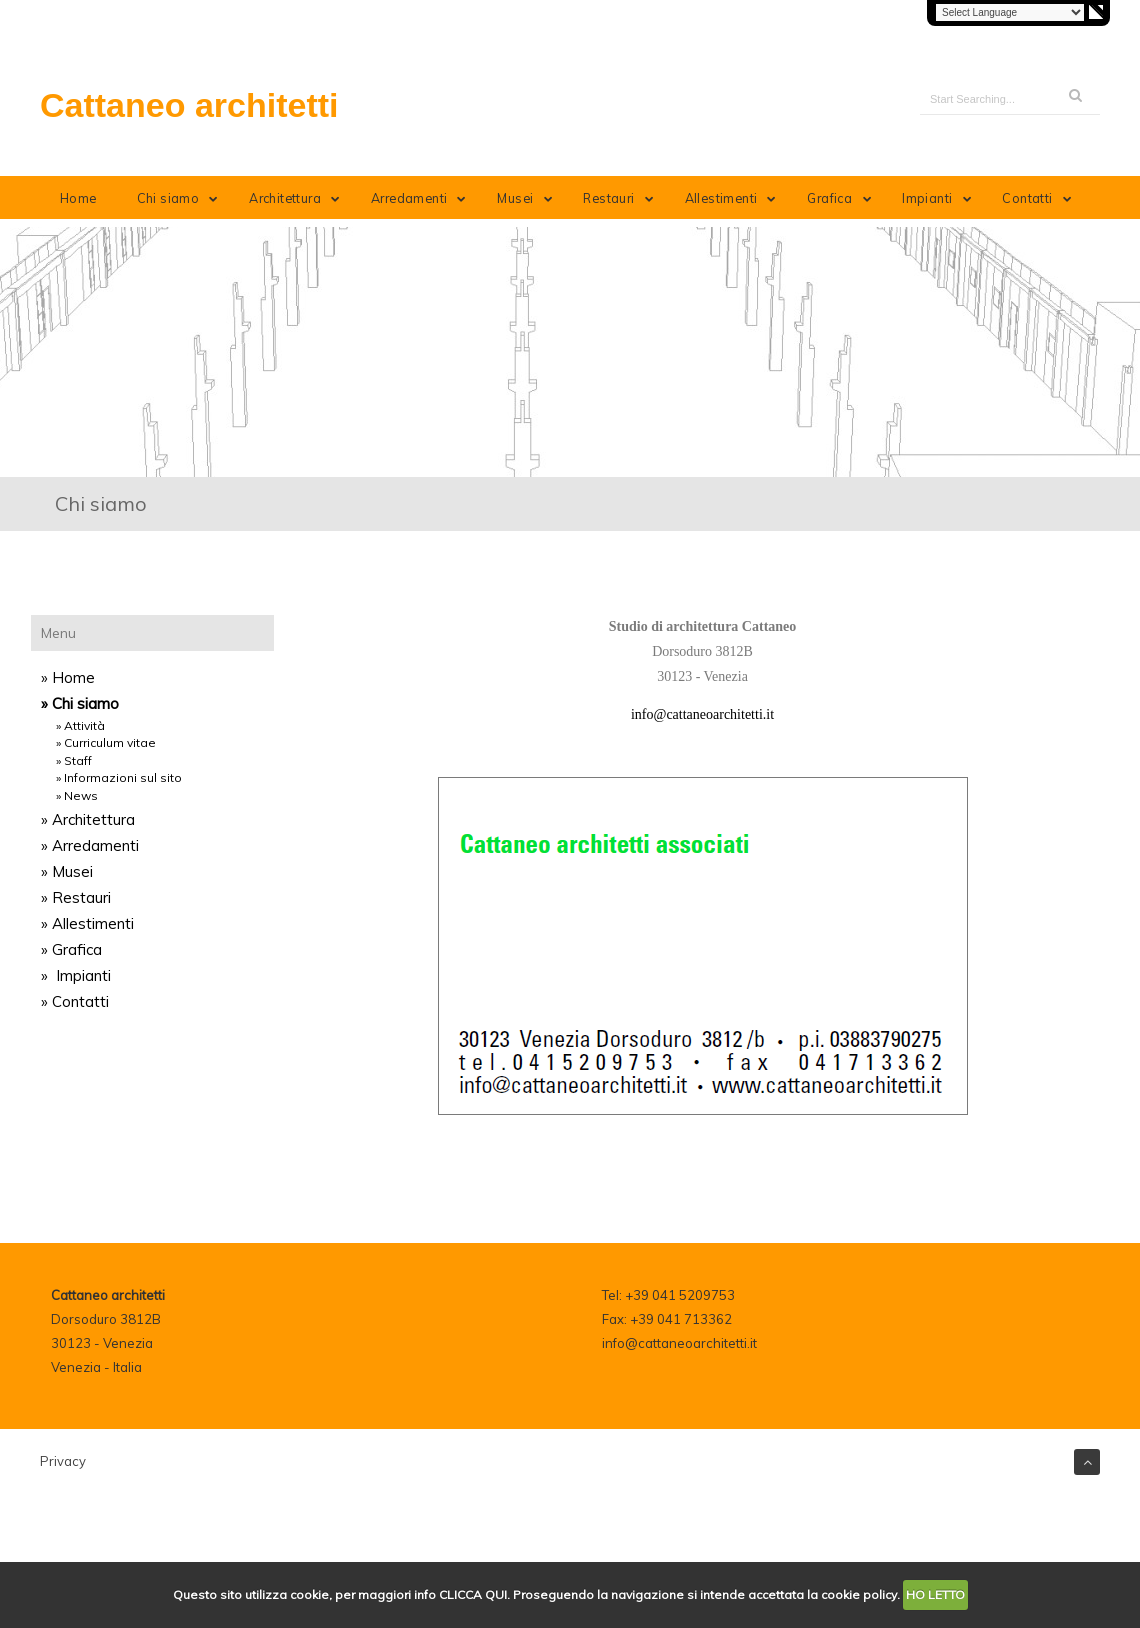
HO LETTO (935, 1594)
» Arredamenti (90, 845)
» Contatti (75, 1001)
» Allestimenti (87, 923)
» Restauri (76, 897)
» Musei (67, 871)
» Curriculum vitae (106, 742)
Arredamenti (422, 198)
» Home (68, 677)
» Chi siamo (80, 703)
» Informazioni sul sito (119, 777)
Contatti (1040, 198)
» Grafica (71, 949)
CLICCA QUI (473, 1594)
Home (78, 198)
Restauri (622, 198)
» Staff (74, 760)
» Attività (80, 725)
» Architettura (88, 819)
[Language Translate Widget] (1010, 12)
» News (77, 795)
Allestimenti (734, 198)
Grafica (843, 198)
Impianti (940, 198)
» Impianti (76, 975)
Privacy (63, 1461)
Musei (528, 198)
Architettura (298, 198)
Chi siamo (181, 198)
